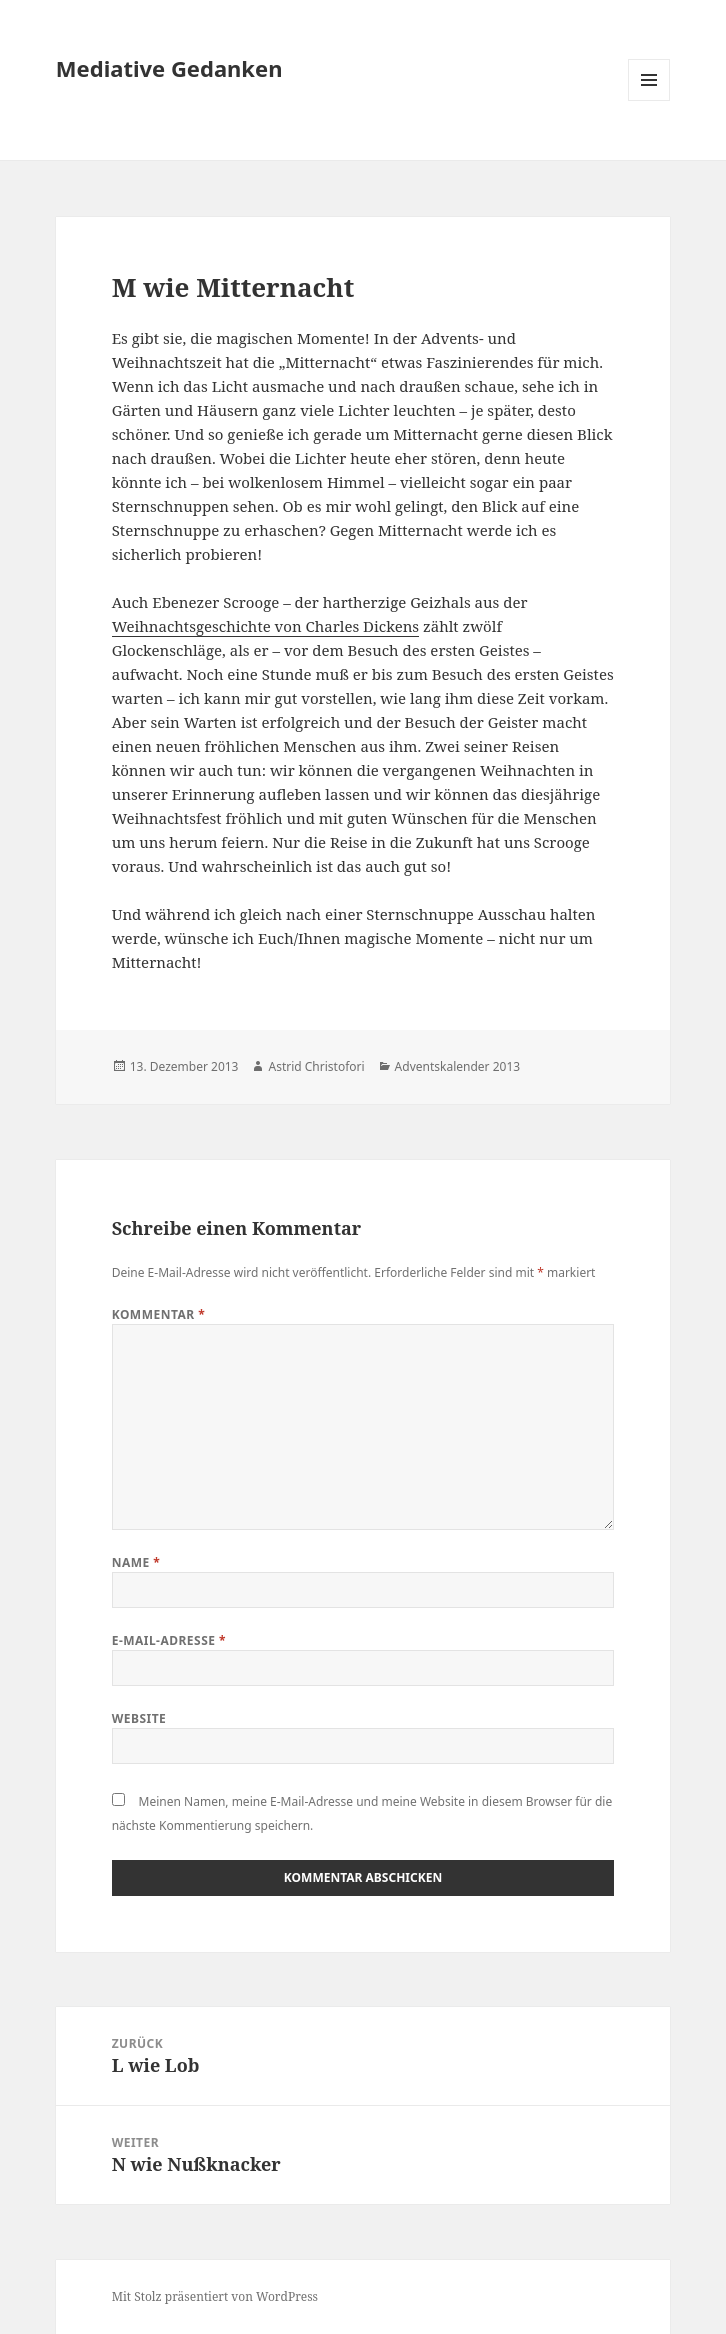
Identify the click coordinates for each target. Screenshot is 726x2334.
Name (136, 1562)
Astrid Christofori (316, 1066)
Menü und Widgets (649, 100)
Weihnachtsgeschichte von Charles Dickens (265, 626)
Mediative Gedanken (169, 68)
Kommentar (159, 1314)
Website (139, 1718)
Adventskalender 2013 (458, 1066)
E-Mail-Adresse (169, 1640)
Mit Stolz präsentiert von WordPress (215, 2296)
